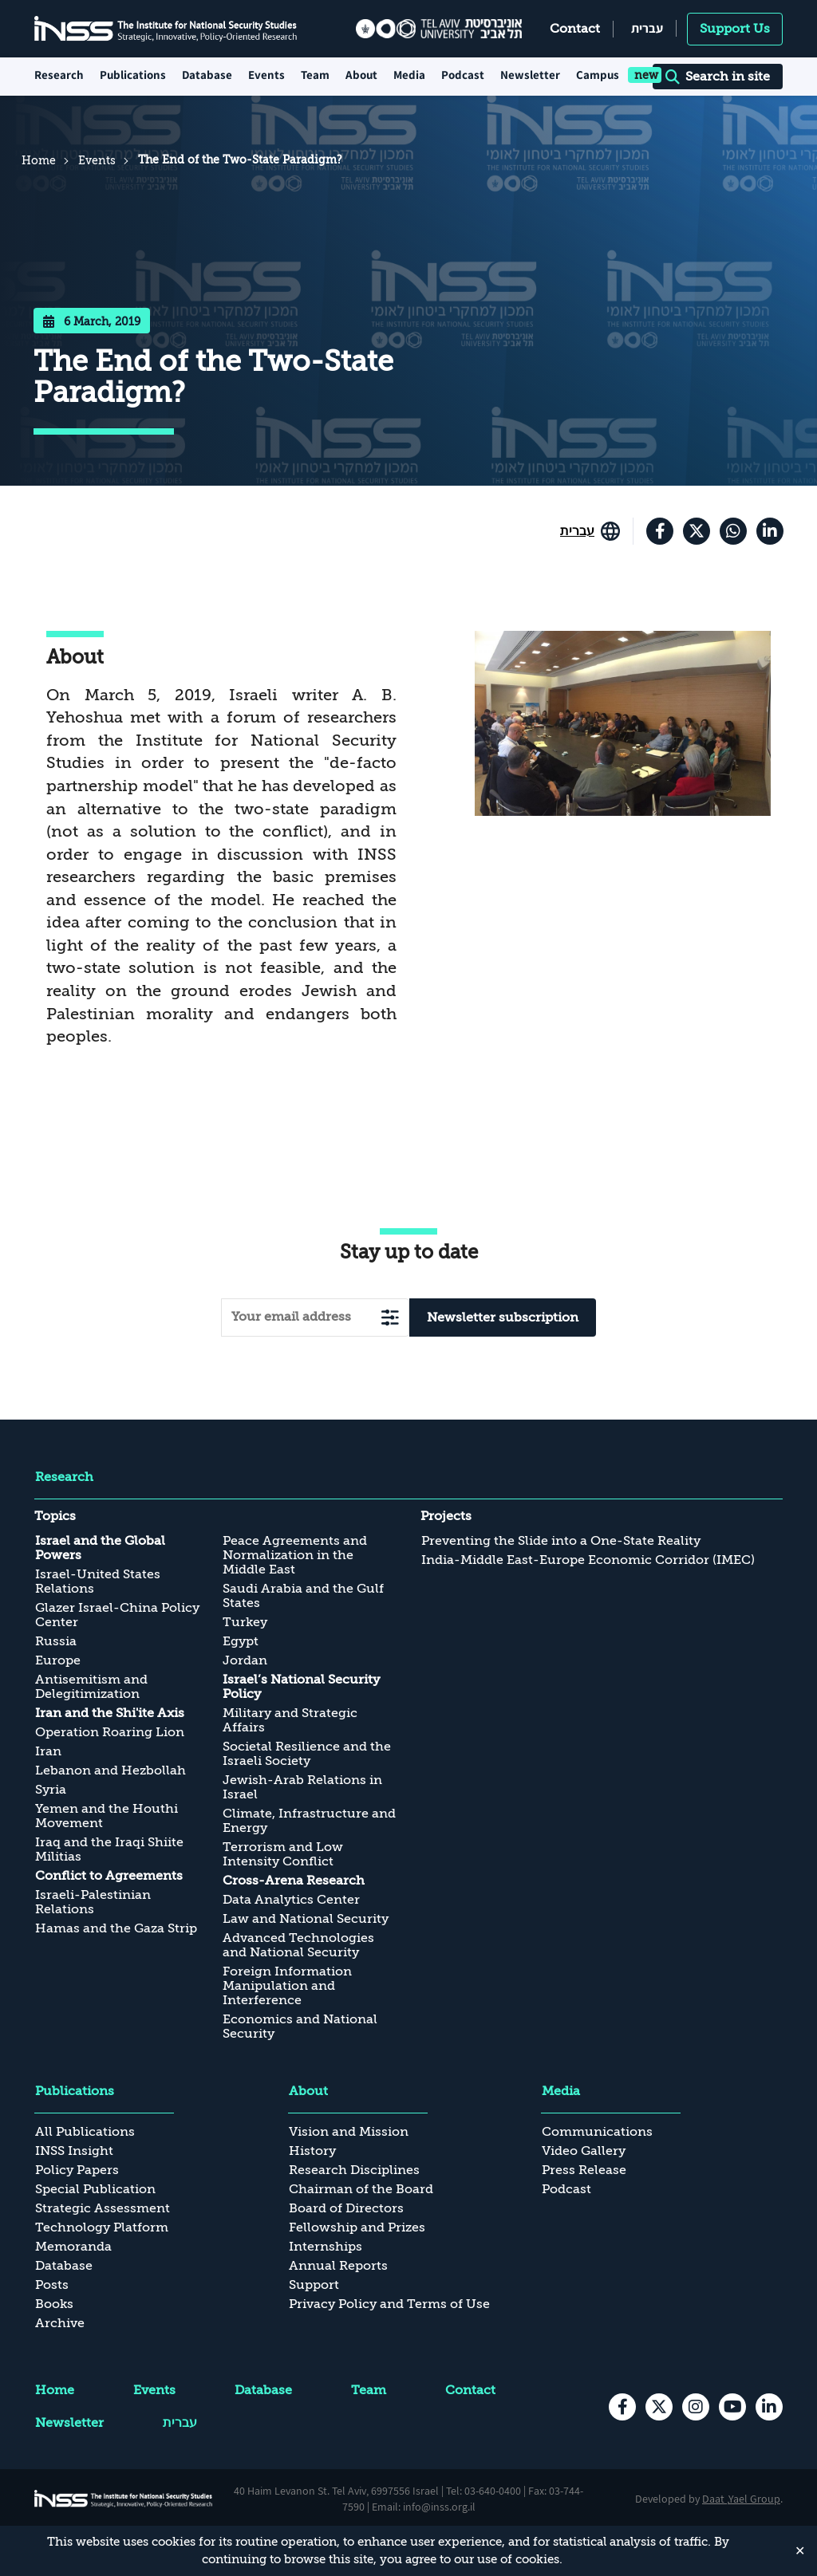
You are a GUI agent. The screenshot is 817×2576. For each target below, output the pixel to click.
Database (207, 74)
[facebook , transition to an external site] (659, 531)
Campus (597, 74)
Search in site (717, 76)
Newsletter (530, 74)
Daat (714, 2498)
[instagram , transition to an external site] (695, 2406)
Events (266, 74)
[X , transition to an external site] (696, 531)
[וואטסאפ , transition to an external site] (733, 531)
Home (39, 160)
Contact (575, 29)
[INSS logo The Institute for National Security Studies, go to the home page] (124, 2498)
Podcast (462, 74)
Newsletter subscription (502, 1317)
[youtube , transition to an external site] (732, 2406)
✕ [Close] (800, 2550)
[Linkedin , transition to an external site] (769, 531)
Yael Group (754, 2498)
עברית (647, 28)
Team (315, 74)
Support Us (735, 29)
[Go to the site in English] (590, 531)
